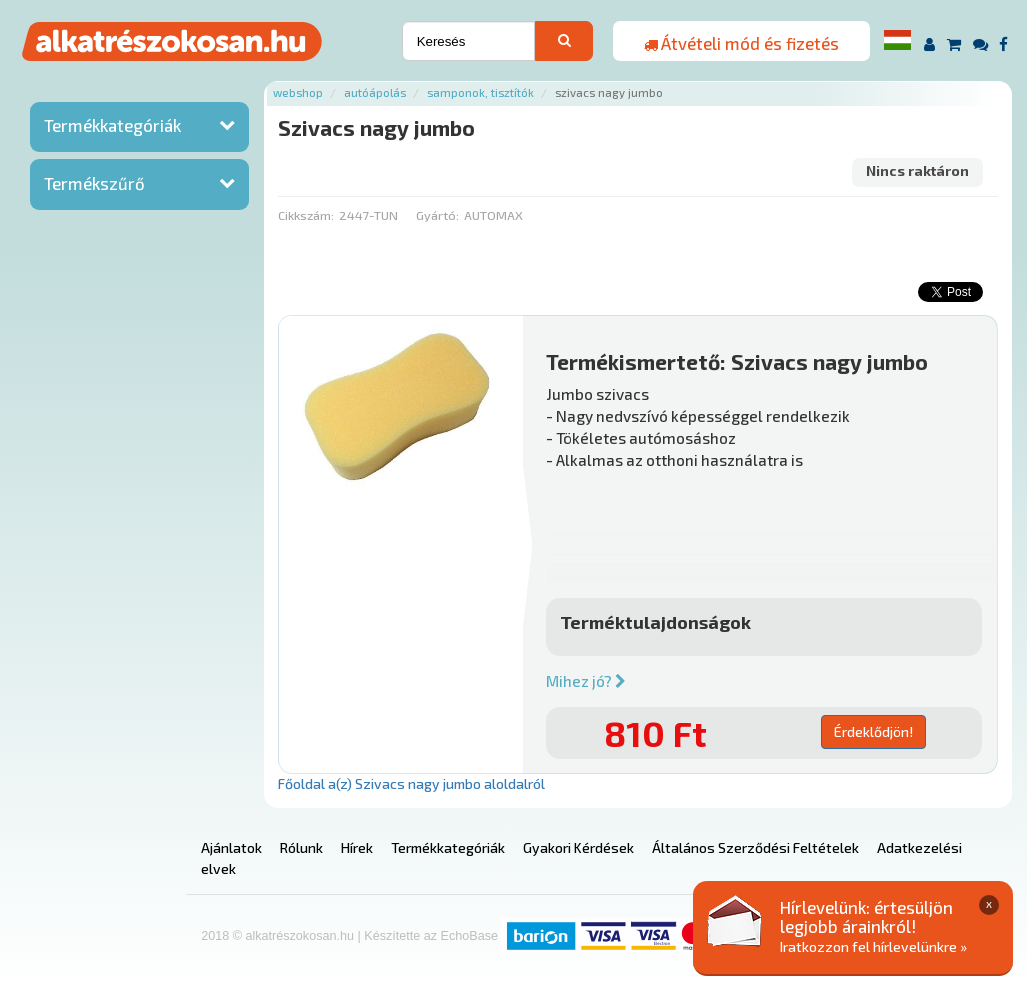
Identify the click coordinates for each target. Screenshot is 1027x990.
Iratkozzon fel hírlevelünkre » (873, 946)
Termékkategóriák (112, 125)
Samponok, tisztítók (480, 92)
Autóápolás (375, 92)
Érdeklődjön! (873, 731)
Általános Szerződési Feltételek (755, 847)
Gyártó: (437, 215)
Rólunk (301, 847)
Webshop (298, 92)
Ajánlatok (231, 847)
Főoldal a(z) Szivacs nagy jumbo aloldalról (411, 783)
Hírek (357, 847)
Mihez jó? (586, 681)
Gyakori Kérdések (578, 847)
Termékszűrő (94, 183)
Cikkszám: (306, 215)
